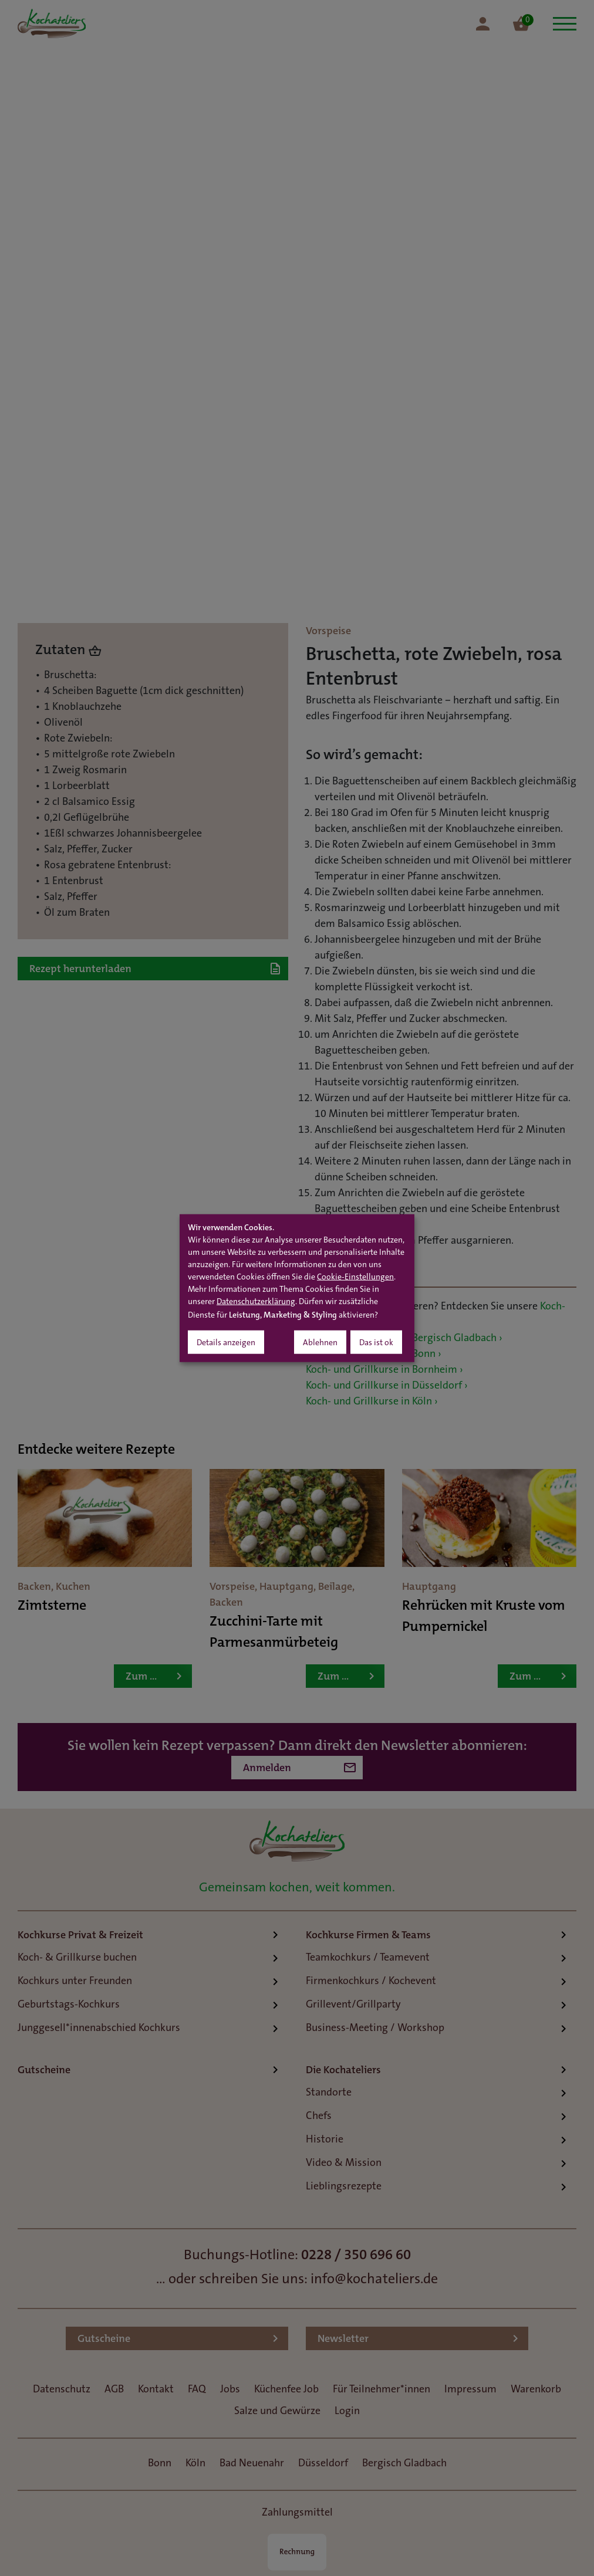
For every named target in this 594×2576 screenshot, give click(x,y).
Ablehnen (320, 1343)
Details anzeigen (226, 1343)
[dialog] (297, 1288)
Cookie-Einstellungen (355, 1278)
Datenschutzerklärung (256, 1302)
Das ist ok (376, 1343)
